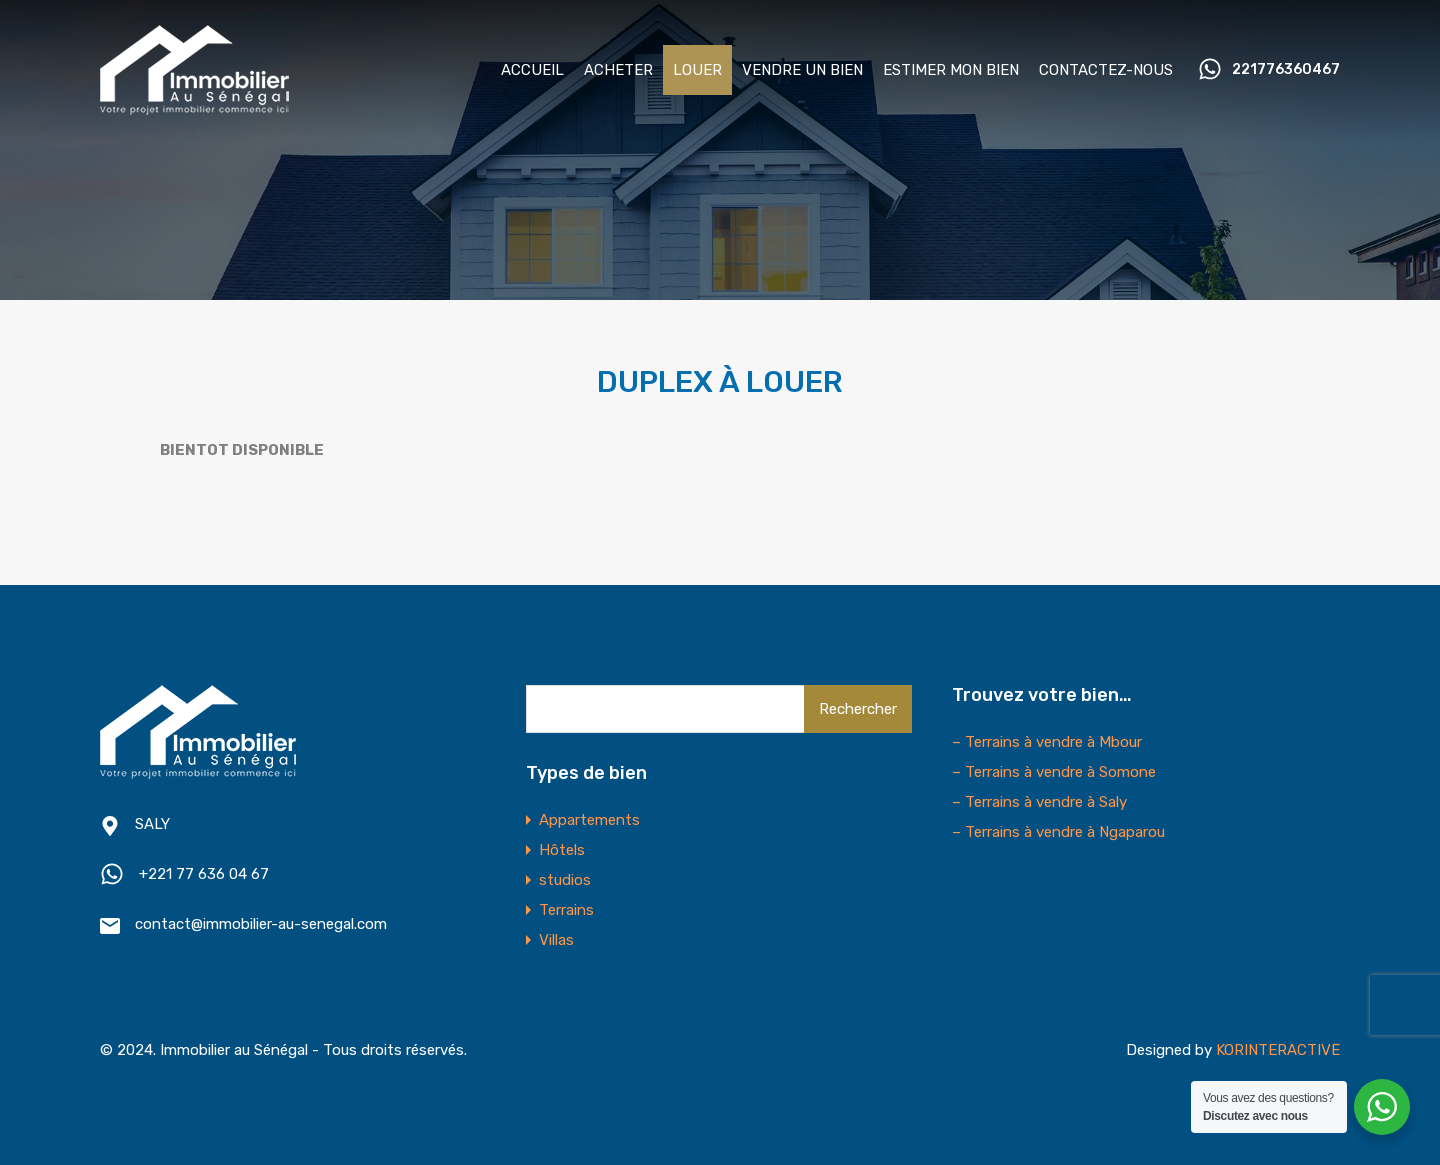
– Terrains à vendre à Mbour (1047, 742)
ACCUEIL (532, 70)
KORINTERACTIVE (1278, 1050)
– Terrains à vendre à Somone (1054, 772)
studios (565, 880)
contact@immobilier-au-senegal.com (261, 924)
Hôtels (562, 850)
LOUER (697, 70)
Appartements (589, 820)
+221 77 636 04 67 (204, 874)
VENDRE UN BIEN (802, 70)
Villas (556, 940)
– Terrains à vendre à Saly (1039, 802)
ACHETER (618, 70)
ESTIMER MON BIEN (951, 70)
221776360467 (1286, 70)
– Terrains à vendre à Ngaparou (1058, 832)
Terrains (566, 910)
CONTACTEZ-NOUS (1106, 70)
